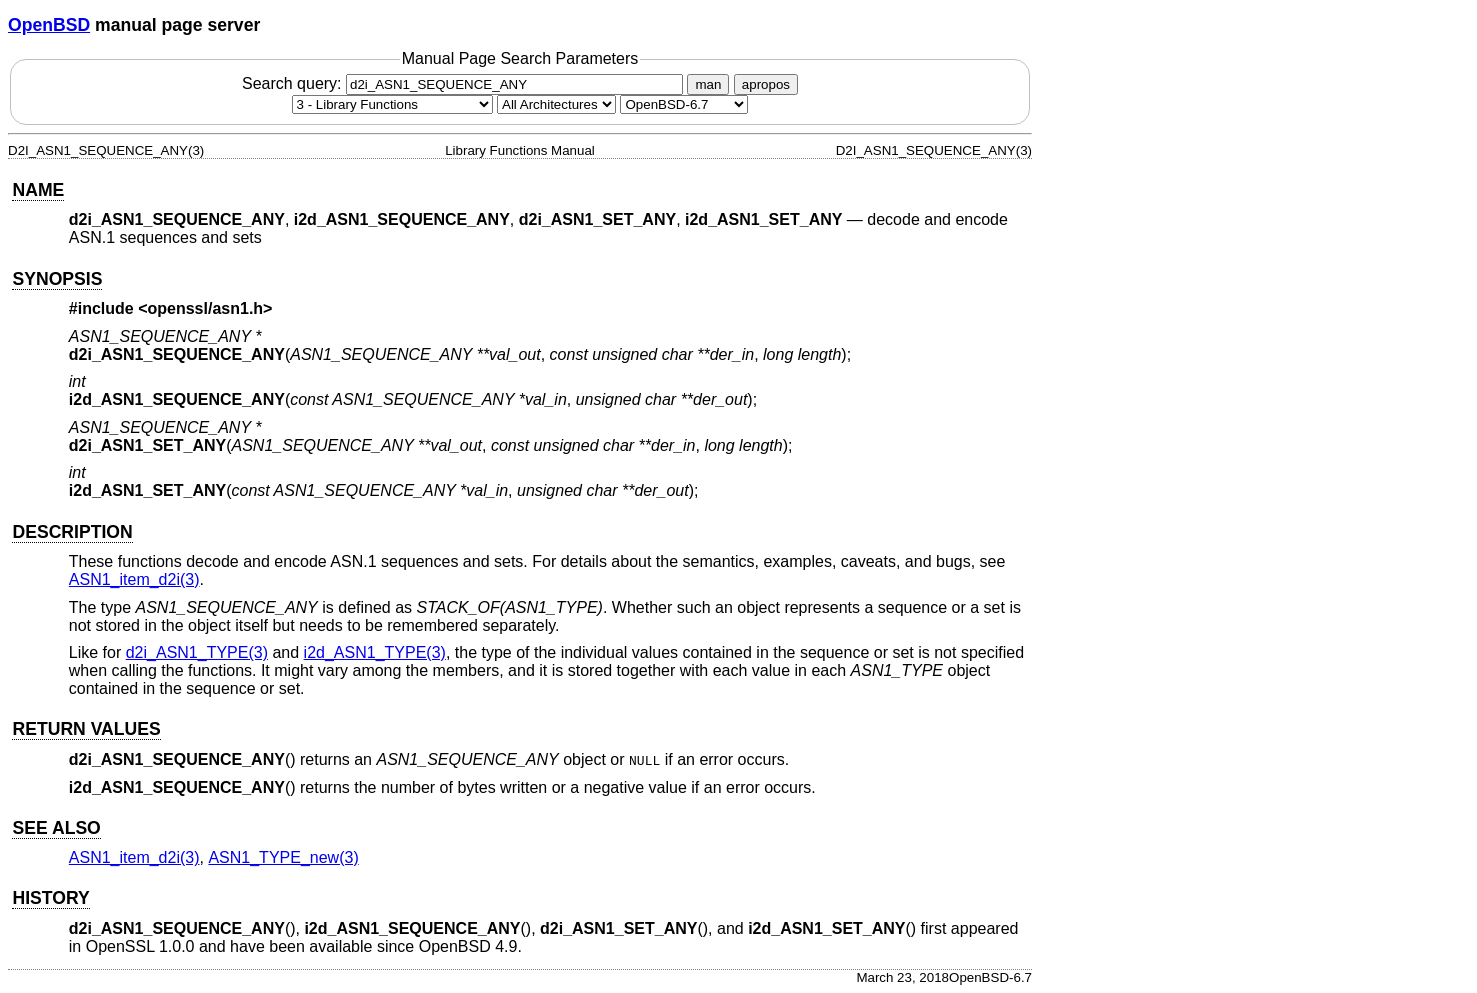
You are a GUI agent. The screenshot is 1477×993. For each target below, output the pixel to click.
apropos (766, 84)
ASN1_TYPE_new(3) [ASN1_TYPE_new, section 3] (283, 857)
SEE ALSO (56, 828)
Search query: (465, 83)
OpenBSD (49, 25)
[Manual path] (684, 104)
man (708, 84)
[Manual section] (392, 104)
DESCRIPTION (72, 532)
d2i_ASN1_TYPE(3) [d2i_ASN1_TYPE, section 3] (197, 652)
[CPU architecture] (556, 104)
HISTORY (50, 898)
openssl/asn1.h (206, 308)
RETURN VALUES (86, 729)
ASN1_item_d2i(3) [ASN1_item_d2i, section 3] (134, 579)
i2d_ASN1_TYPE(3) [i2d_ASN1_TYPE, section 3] (375, 652)
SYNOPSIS (57, 279)
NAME (38, 190)
